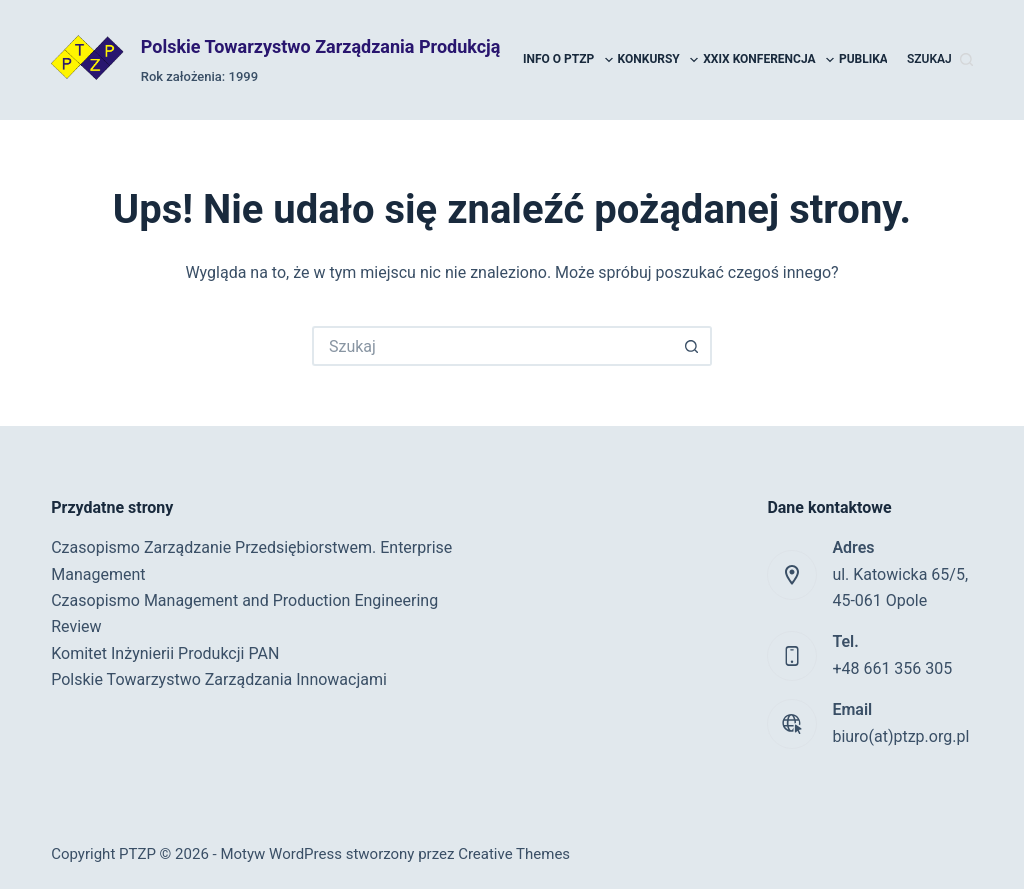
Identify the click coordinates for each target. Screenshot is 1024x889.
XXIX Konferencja (769, 60)
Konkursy (659, 60)
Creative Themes (514, 854)
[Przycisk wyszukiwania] (692, 346)
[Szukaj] (940, 60)
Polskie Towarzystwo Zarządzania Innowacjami (219, 679)
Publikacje (884, 60)
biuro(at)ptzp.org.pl (900, 736)
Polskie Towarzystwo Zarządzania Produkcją (321, 46)
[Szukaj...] (492, 346)
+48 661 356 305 (892, 668)
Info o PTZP (569, 60)
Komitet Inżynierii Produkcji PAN (165, 653)
